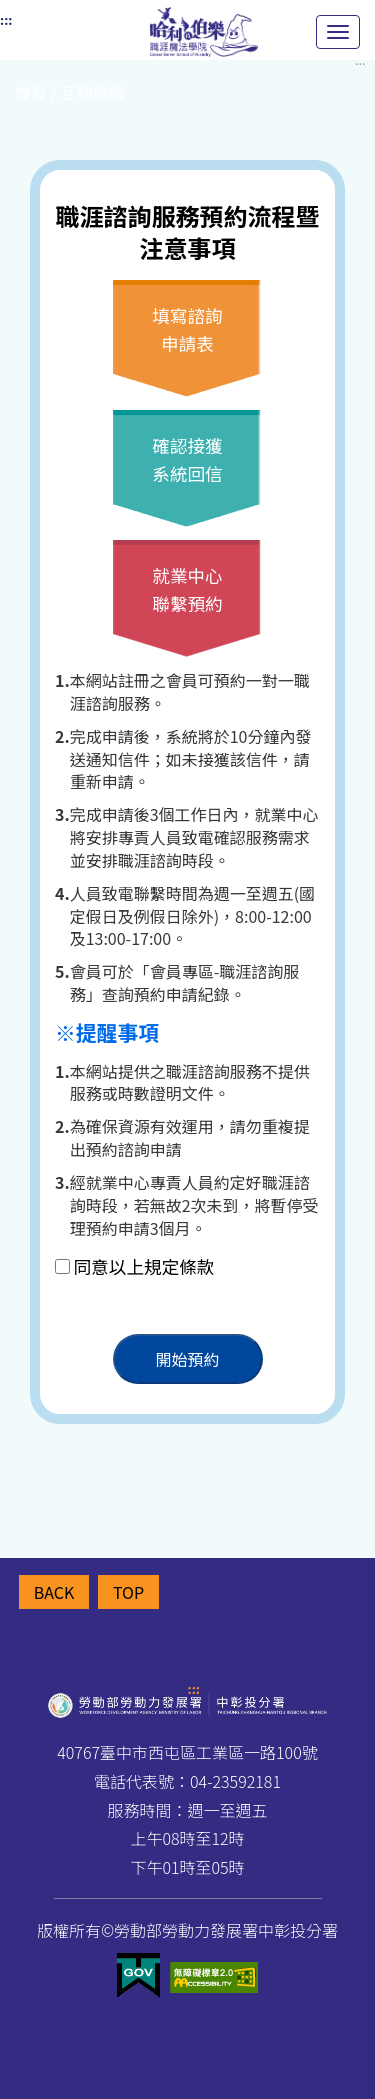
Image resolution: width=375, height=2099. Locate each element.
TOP (128, 1592)
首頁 (31, 92)
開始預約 (187, 1359)
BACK (54, 1592)
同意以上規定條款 (144, 1266)
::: (194, 1688)
